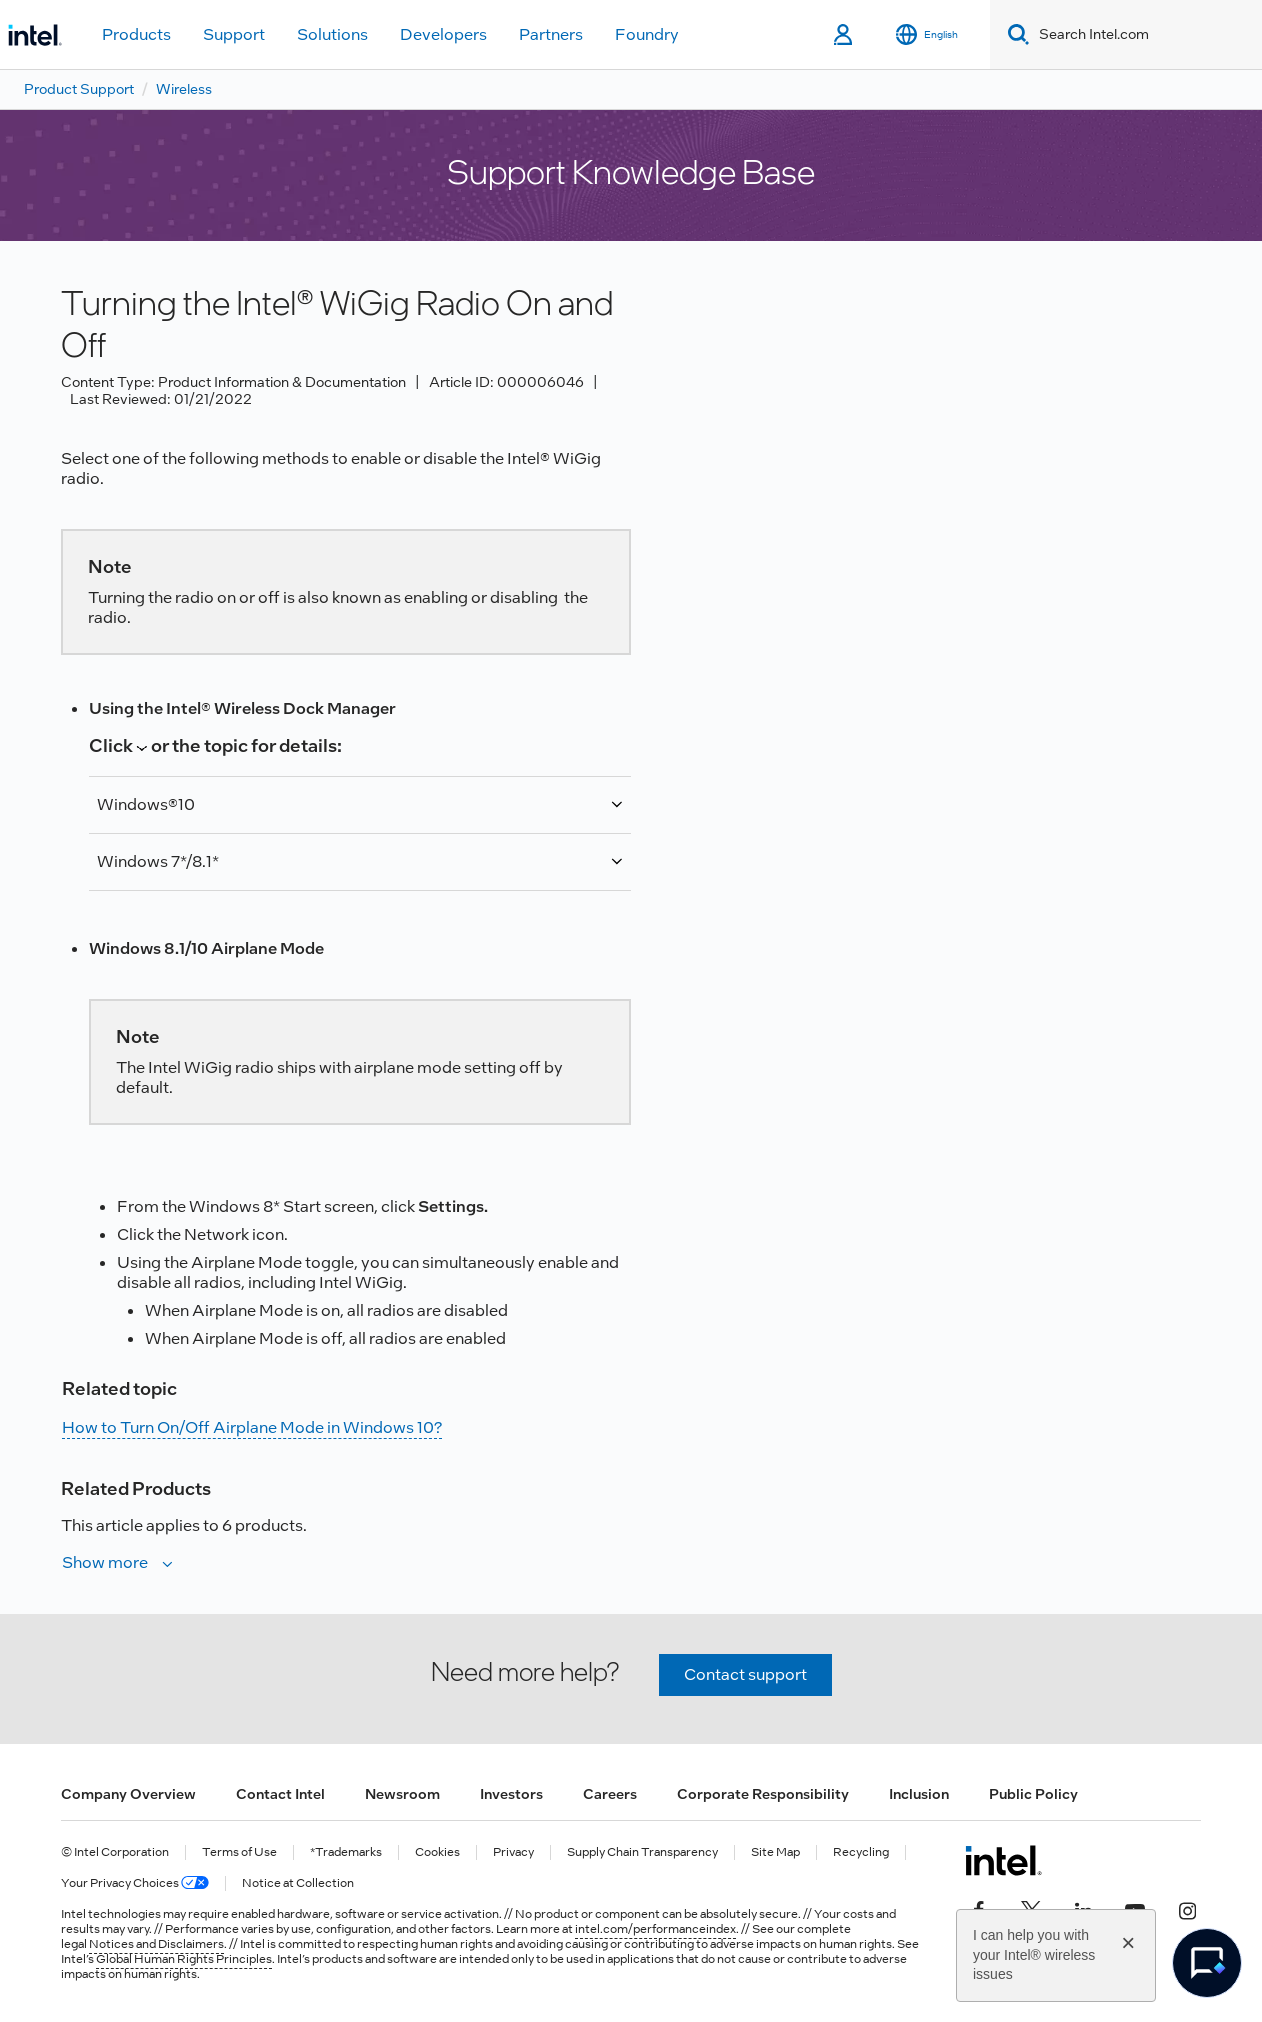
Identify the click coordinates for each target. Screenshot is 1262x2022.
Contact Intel (280, 1794)
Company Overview (128, 1794)
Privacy (513, 1852)
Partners (551, 34)
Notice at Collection (298, 1883)
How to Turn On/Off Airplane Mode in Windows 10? (252, 1427)
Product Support (79, 89)
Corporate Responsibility (763, 1794)
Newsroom (402, 1794)
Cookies (437, 1852)
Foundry (647, 34)
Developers (443, 34)
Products (136, 34)
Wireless (184, 89)
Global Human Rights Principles (184, 1959)
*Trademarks (346, 1852)
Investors (511, 1794)
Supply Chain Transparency (642, 1852)
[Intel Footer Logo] (1003, 1860)
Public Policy (1033, 1794)
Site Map (775, 1852)
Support (234, 34)
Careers (610, 1794)
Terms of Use (239, 1852)
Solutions (332, 34)
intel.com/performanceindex (655, 1929)
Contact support (745, 1674)
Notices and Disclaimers (156, 1944)
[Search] (1014, 34)
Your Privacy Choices (135, 1883)
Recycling (861, 1852)
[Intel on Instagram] (1187, 1909)
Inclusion (919, 1794)
